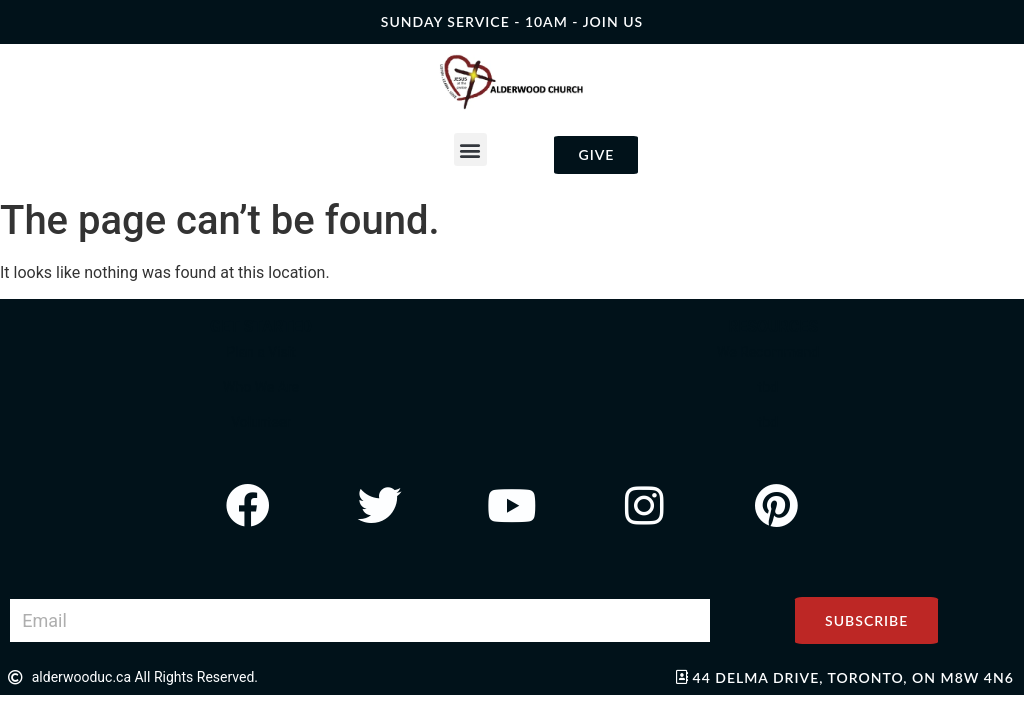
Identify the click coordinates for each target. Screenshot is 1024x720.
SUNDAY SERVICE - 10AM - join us (512, 21)
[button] (470, 149)
